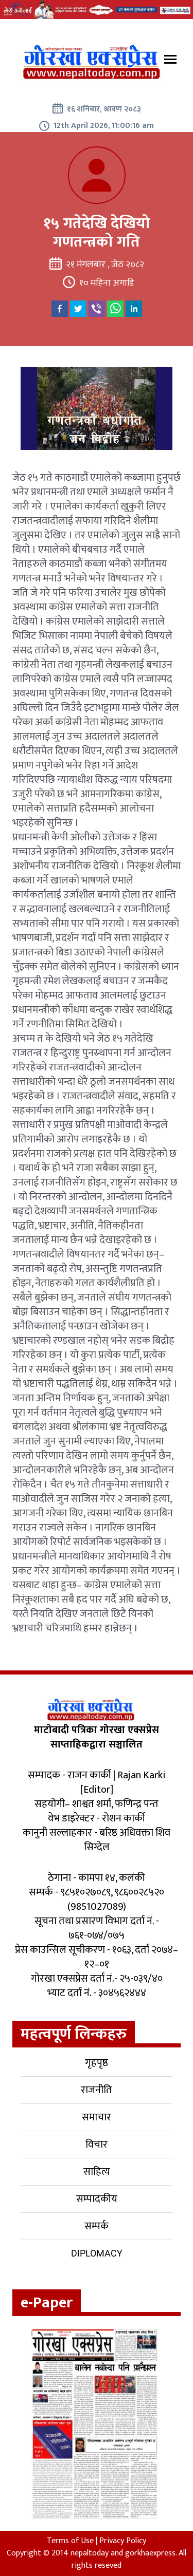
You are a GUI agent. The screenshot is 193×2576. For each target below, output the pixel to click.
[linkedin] (134, 308)
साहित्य (96, 2171)
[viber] (97, 308)
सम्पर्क (96, 2226)
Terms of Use (70, 2541)
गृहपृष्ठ (96, 2063)
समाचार (96, 2117)
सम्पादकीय (96, 2199)
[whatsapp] (115, 308)
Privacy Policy (122, 2541)
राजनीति (96, 2090)
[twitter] (78, 308)
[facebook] (59, 308)
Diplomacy (96, 2253)
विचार (96, 2144)
